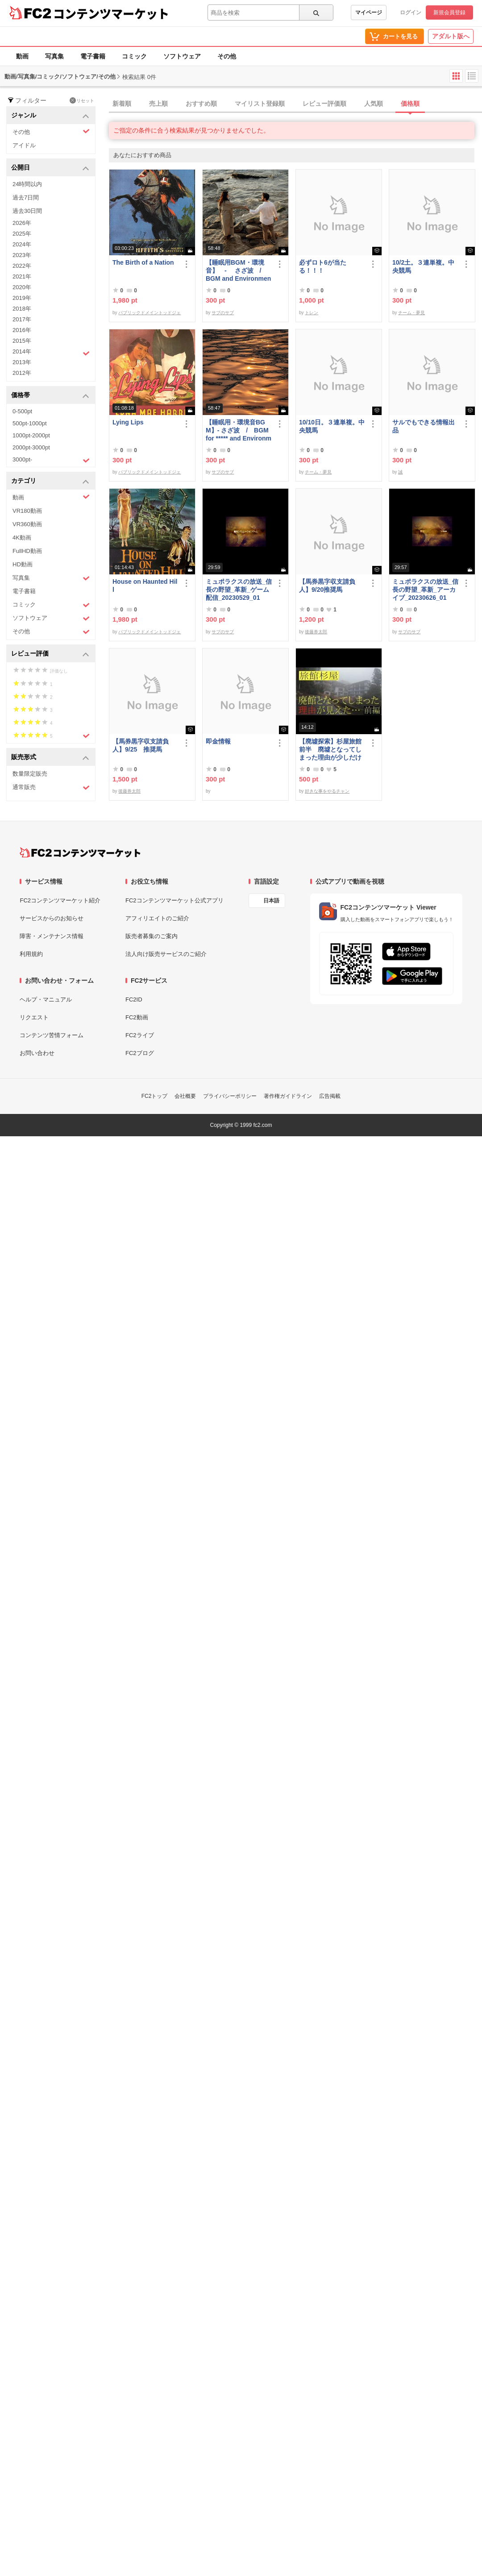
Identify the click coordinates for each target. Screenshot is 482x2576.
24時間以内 (27, 184)
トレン (311, 312)
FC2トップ (154, 1096)
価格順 (410, 103)
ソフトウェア (182, 56)
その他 (226, 56)
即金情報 (218, 741)
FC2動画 (136, 1017)
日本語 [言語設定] (271, 900)
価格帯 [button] (50, 395)
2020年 (21, 287)
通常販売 (51, 787)
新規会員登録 (449, 12)
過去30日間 (27, 211)
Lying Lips (127, 422)
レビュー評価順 (324, 103)
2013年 (21, 362)
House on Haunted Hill (144, 585)
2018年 (21, 308)
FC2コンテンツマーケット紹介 (60, 900)
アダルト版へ (451, 36)
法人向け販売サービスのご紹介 (166, 954)
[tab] (295, 104)
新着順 (121, 103)
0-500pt (22, 411)
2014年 (51, 352)
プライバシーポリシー (230, 1096)
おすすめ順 (201, 103)
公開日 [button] (50, 168)
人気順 (373, 103)
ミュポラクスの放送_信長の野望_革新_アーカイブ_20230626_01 (425, 589)
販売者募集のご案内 (151, 936)
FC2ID (133, 999)
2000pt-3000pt (31, 447)
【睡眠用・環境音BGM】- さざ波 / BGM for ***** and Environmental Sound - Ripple (238, 430)
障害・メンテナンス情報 (51, 936)
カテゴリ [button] (50, 481)
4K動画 (21, 537)
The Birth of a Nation (143, 262)
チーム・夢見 (411, 312)
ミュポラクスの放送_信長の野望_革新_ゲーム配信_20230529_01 (239, 589)
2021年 (21, 276)
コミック (134, 56)
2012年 (21, 373)
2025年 (21, 233)
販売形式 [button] (50, 757)
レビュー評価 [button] (50, 654)
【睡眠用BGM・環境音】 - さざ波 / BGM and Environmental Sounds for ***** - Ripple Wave (239, 271)
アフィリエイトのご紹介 (157, 918)
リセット (82, 100)
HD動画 (22, 564)
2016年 (21, 330)
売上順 (158, 103)
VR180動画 (27, 510)
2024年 (21, 244)
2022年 (21, 265)
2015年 (21, 340)
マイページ (368, 12)
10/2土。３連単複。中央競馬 (423, 266)
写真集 (54, 56)
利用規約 (31, 954)
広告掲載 (330, 1096)
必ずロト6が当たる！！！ (322, 266)
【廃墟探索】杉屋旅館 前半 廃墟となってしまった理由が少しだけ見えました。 (332, 749)
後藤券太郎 (316, 631)
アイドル (24, 145)
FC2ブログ (139, 1053)
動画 (22, 56)
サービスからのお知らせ (51, 918)
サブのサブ (223, 312)
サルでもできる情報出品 (423, 426)
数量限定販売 (29, 773)
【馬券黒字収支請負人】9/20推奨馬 (327, 585)
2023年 (21, 255)
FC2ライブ (139, 1035)
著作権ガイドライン (288, 1096)
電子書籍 (92, 56)
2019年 (21, 298)
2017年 (21, 319)
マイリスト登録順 (260, 103)
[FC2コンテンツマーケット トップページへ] (80, 852)
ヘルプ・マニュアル (46, 999)
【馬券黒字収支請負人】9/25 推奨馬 (140, 745)
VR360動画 (27, 524)
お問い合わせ (37, 1053)
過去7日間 (25, 197)
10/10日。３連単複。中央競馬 (332, 426)
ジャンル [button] (50, 116)
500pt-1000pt (29, 423)
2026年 (21, 223)
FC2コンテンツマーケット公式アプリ (174, 900)
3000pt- (51, 460)
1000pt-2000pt (31, 435)
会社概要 (185, 1096)
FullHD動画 (27, 551)
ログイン (410, 12)
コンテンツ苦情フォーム (51, 1035)
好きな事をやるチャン (327, 791)
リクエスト (34, 1017)
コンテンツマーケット (111, 13)
